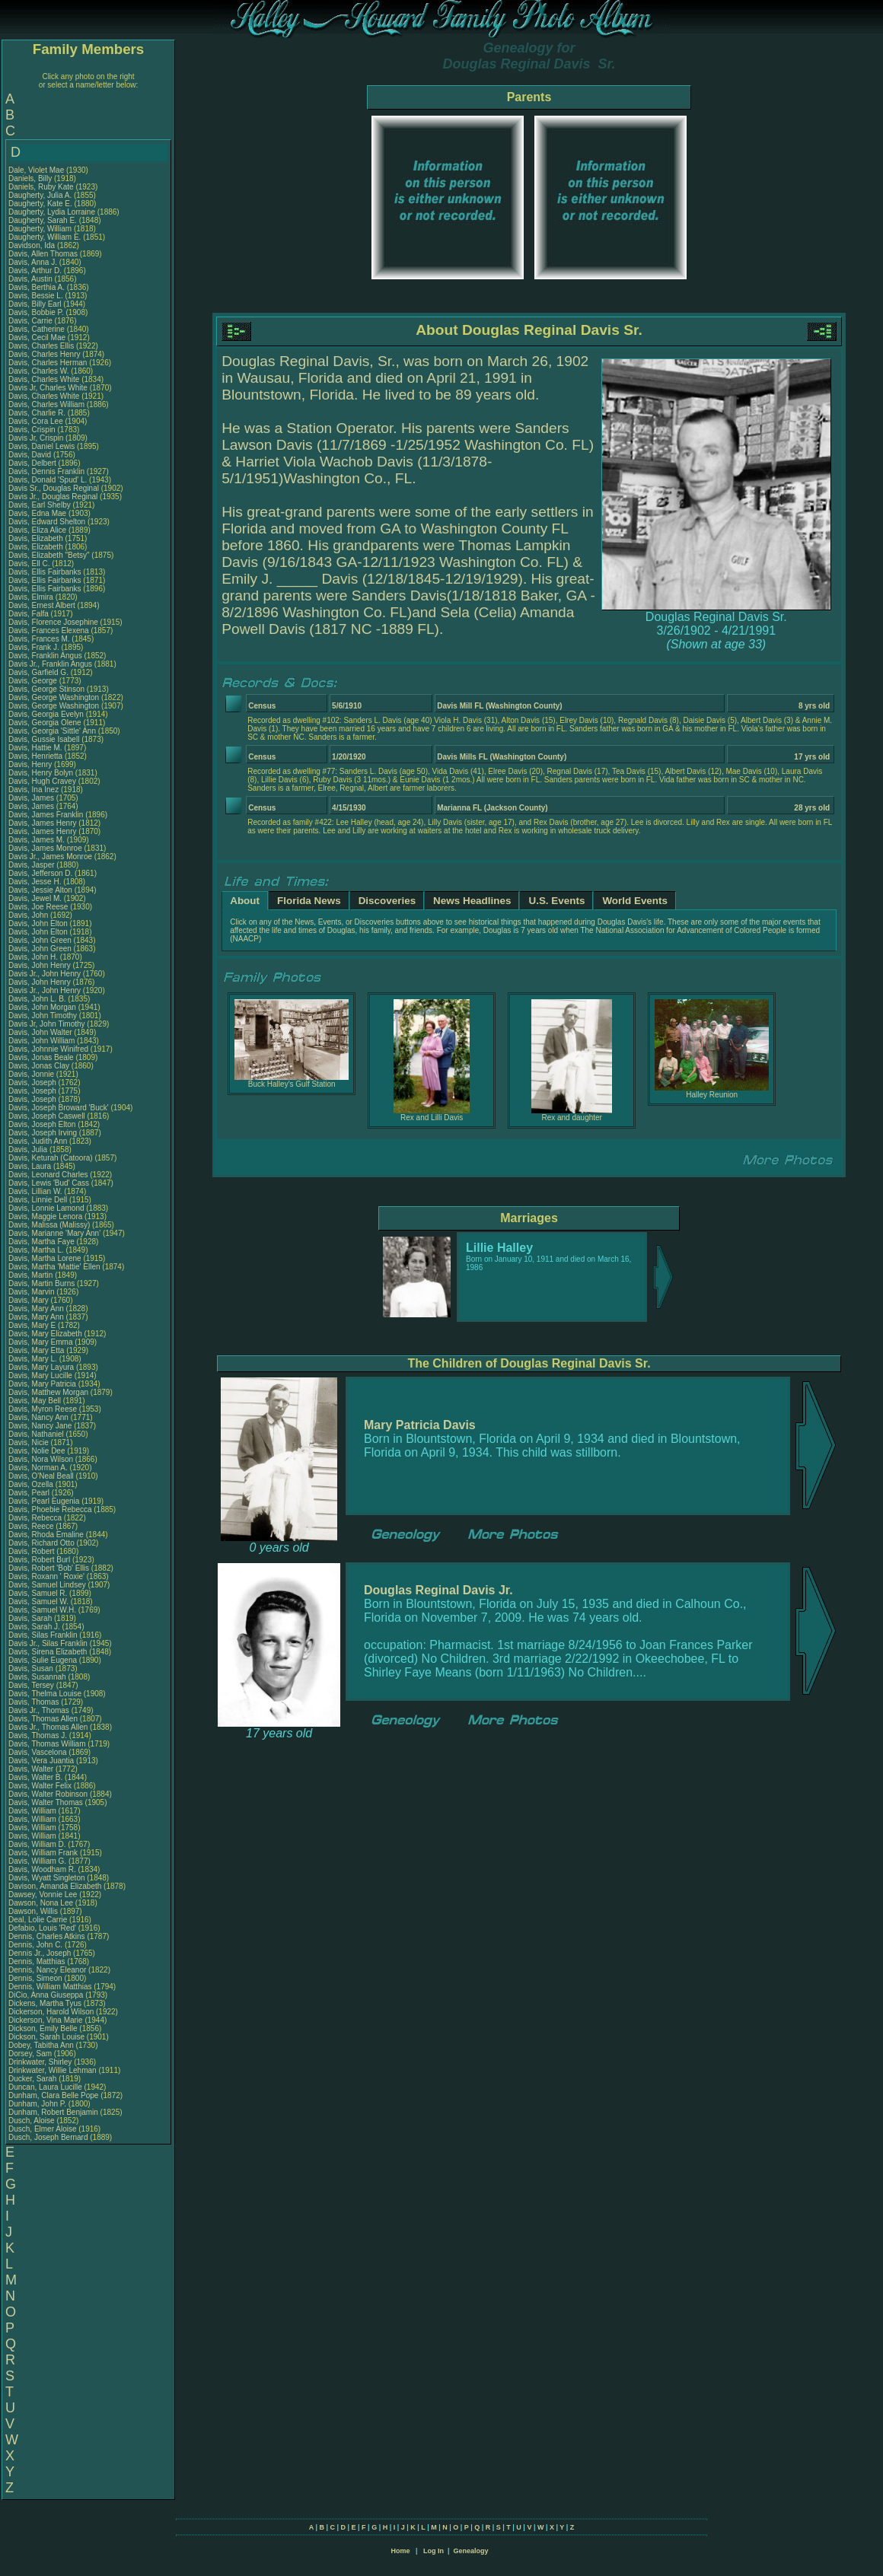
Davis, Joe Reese (38, 907)
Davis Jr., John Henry (44, 974)
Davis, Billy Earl (34, 304)
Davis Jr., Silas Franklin (48, 1643)
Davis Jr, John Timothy (46, 1024)
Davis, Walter (32, 1769)
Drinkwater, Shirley (41, 2062)
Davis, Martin (31, 1275)
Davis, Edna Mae (37, 513)
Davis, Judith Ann (37, 1141)
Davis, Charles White (43, 379)
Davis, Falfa (29, 614)
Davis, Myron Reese (42, 1409)
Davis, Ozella (32, 1484)
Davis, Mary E (32, 1325)
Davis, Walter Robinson (48, 1794)
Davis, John (29, 915)
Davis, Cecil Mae (36, 337)
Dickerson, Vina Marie (45, 2020)
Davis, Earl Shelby (39, 505)
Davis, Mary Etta (36, 1350)
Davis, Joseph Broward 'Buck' (58, 1107)
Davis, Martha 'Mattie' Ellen (54, 1267)
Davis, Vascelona (38, 1752)
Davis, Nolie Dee (36, 1451)
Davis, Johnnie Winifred (48, 1049)
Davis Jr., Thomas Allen (48, 1727)
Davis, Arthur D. (35, 270)
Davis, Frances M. (39, 639)
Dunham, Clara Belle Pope (53, 2095)
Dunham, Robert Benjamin (53, 2112)
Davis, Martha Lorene (44, 1258)
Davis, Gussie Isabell (43, 739)
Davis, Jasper (32, 865)
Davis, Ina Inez (33, 789)
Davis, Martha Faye (41, 1241)
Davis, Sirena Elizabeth (47, 1652)
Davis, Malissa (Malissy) (49, 1225)
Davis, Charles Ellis (41, 346)
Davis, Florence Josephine (53, 622)
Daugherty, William (41, 228)
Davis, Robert (32, 1551)
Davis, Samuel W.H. (42, 1610)
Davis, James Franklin (45, 814)
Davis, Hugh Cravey (42, 781)
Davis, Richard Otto (41, 1543)
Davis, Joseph (33, 1082)
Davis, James (32, 798)
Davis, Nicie (29, 1442)
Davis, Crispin (32, 429)
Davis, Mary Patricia (42, 1384)
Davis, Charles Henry (44, 354)
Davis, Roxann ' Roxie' (47, 1576)
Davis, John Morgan (42, 1007)
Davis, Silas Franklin (43, 1635)
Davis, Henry (31, 764)
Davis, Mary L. (32, 1359)
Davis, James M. (36, 840)
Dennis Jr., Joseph (40, 1953)
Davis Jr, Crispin (36, 438)
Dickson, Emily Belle (43, 2028)
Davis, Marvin (32, 1292)
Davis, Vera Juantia (41, 1760)
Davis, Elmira (32, 597)
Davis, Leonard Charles (48, 1174)
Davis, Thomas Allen (43, 1719)
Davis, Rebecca (36, 1518)
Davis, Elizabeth (36, 538)
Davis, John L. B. (37, 999)
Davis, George (33, 681)
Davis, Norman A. (38, 1467)
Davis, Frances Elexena (48, 630)
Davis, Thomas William (47, 1744)
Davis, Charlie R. (36, 413)
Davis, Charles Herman (47, 362)
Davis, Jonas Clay (38, 1066)
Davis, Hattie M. (35, 748)
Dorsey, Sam (31, 2053)
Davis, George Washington (53, 697)
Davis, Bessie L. (35, 295)
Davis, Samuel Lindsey (47, 1585)
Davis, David (30, 455)
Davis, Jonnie (32, 1074)
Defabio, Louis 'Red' (43, 1928)
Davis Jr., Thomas (40, 1710)
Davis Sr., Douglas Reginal (53, 488)
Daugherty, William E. (44, 237)
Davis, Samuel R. (37, 1593)
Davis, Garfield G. (38, 672)
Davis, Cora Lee (35, 421)
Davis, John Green (40, 940)
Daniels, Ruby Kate (41, 187)
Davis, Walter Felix (40, 1786)
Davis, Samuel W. (38, 1601)
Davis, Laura (30, 1166)
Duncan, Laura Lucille (45, 2087)
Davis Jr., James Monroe (50, 856)
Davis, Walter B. (35, 1777)
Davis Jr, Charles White (48, 388)
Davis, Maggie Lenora (45, 1216)
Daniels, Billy (31, 178)
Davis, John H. (33, 957)
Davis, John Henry (39, 965)
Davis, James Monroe (45, 848)
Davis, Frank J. (33, 647)
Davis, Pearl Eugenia (43, 1501)
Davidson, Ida (32, 245)
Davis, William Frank (43, 1852)
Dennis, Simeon (36, 1978)
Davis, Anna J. (32, 262)
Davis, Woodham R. (42, 1869)
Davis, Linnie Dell (37, 1200)
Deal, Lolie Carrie (37, 1919)
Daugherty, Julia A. (40, 195)
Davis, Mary (29, 1300)
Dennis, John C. (35, 1945)
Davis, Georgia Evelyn (46, 714)
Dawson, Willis (34, 1911)
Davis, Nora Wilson (40, 1459)
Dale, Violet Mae (36, 170)
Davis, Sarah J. (34, 1626)
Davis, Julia (28, 1149)
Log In (433, 2551)
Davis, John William (41, 1040)
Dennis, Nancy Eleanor (47, 1970)
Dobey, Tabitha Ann (42, 2045)
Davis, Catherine (37, 329)
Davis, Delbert (33, 463)
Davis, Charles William (46, 404)
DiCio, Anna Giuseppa (45, 1995)
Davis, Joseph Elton (41, 1124)
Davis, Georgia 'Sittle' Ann (52, 731)
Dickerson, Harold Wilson (51, 2012)
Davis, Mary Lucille (40, 1375)
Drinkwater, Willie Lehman (52, 2070)
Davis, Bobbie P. (36, 312)
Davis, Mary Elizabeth (45, 1333)
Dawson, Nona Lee (40, 1903)
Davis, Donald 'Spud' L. (47, 480)
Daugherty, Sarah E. (42, 220)
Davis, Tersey (32, 1685)
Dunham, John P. (37, 2104)
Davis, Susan (32, 1668)
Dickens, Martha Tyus (44, 2003)
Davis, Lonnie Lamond (46, 1208)
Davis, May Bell (35, 1400)
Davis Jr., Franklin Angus (50, 664)
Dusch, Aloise (32, 2120)
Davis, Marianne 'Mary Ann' (55, 1233)
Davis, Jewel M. (35, 898)
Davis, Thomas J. (37, 1735)
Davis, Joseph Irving (42, 1133)
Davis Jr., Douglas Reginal (52, 496)
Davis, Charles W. (38, 371)
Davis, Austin (31, 279)
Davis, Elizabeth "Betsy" (49, 555)
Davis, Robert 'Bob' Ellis (48, 1568)
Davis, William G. (37, 1861)
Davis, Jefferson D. (40, 873)
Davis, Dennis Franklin (46, 471)
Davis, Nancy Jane (40, 1426)
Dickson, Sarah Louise (46, 2037)
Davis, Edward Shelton (46, 521)
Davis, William (33, 1811)
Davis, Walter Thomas (45, 1802)
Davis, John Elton (38, 923)
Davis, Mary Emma (40, 1342)
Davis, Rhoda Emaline (46, 1534)
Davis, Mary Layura (41, 1367)
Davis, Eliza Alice (37, 530)
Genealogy (471, 2551)
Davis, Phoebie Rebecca (50, 1509)
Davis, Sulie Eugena (42, 1660)
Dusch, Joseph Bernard (48, 2137)
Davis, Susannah (38, 1677)
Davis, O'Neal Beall (41, 1476)
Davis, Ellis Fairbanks (44, 572)
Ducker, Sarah (33, 2078)
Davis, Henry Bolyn (40, 773)
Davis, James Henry (42, 823)
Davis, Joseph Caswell (46, 1116)
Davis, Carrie (31, 321)
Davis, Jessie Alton (40, 890)
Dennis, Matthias (37, 1961)
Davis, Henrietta (36, 756)
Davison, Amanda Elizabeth (54, 1886)
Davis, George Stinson (46, 689)
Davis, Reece (32, 1526)
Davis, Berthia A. (36, 287)
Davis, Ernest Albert (41, 605)
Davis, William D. (37, 1844)
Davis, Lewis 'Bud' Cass (48, 1183)
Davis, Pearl (30, 1493)
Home (400, 2551)
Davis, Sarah (31, 1618)
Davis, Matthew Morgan (48, 1392)
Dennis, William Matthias (49, 1986)
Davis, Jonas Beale (41, 1057)
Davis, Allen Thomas (43, 254)
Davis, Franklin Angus (45, 655)
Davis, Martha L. (36, 1250)
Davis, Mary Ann (36, 1308)
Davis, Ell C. (28, 563)
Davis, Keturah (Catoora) (51, 1158)
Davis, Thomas (34, 1702)
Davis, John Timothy (42, 1015)
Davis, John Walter (40, 1032)
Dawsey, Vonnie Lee (42, 1894)
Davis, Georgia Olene (44, 722)
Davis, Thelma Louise (44, 1693)
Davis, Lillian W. (35, 1191)
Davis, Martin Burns (41, 1283)
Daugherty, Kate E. (40, 203)
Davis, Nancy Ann (38, 1417)
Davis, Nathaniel (37, 1434)
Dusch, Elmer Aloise (42, 2129)
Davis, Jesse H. (34, 881)
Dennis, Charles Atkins (46, 1936)
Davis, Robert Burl (39, 1559)
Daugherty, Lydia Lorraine (51, 212)
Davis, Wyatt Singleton (46, 1878)
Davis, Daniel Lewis (41, 446)
